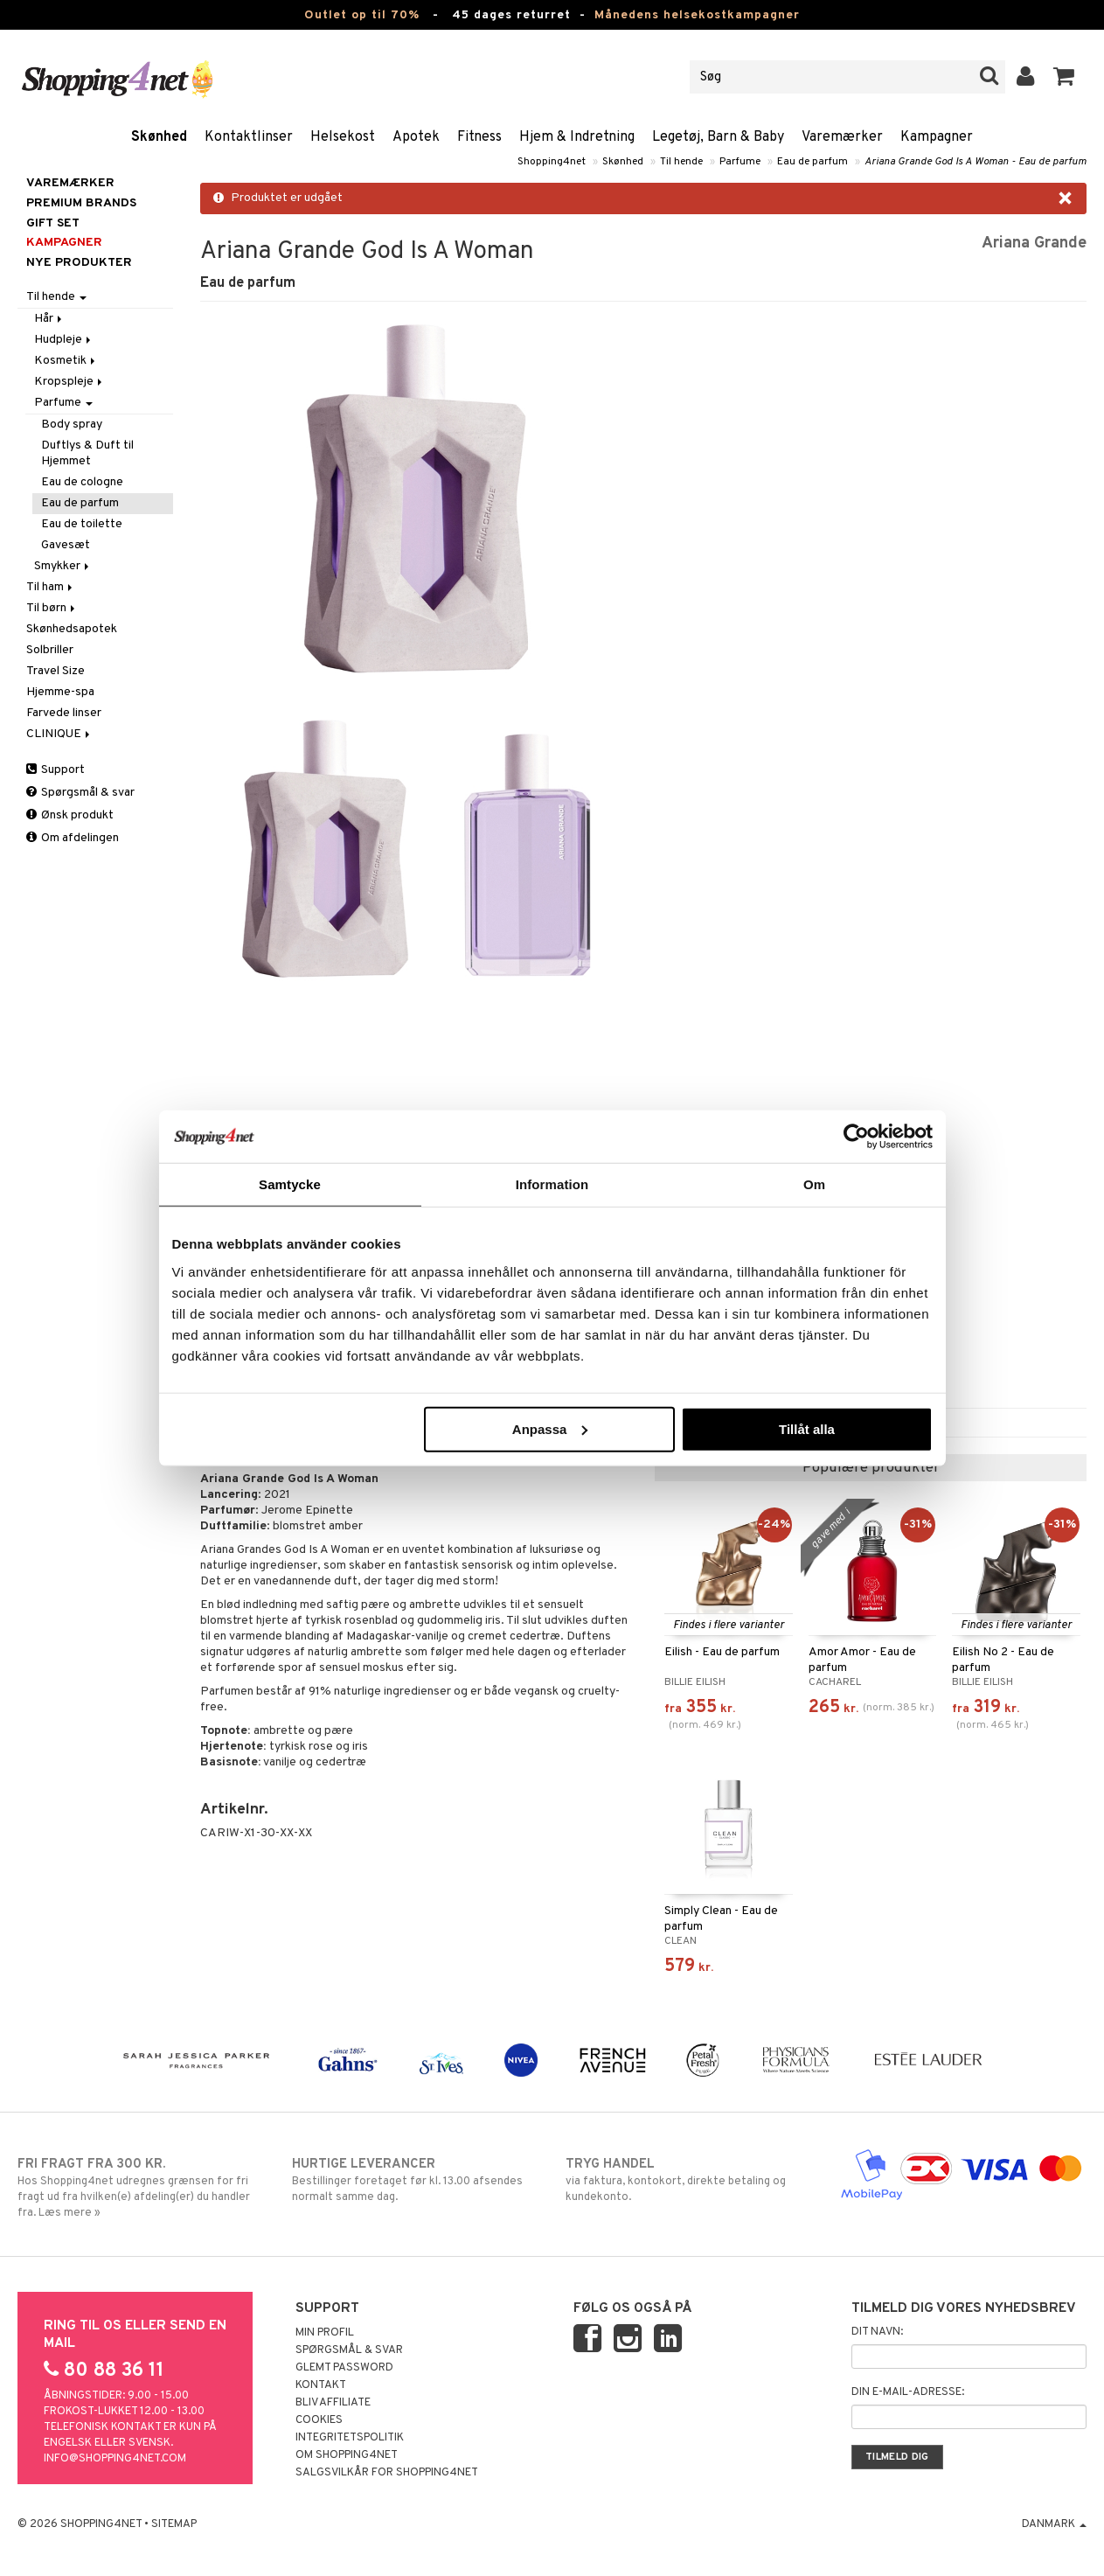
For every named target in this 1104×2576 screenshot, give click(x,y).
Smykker (63, 566)
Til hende (681, 162)
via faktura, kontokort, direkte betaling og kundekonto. (689, 2179)
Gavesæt (65, 545)
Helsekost (342, 137)
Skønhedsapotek (71, 629)
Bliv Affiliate (333, 2403)
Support (55, 769)
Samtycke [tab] (290, 1184)
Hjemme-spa (60, 692)
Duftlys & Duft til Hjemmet (87, 453)
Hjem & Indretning (577, 137)
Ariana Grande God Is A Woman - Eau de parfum (975, 162)
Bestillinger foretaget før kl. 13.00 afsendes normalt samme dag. (415, 2179)
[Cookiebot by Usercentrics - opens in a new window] (856, 1137)
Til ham (50, 587)
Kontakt (320, 2385)
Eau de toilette (81, 524)
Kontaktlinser (249, 137)
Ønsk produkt (70, 815)
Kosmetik (66, 360)
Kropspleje (69, 381)
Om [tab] (814, 1184)
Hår (49, 318)
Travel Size (55, 671)
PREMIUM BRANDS (81, 203)
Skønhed (159, 137)
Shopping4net (551, 162)
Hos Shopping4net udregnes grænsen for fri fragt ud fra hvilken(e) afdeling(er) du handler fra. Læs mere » (140, 2187)
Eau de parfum (812, 162)
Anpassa (550, 1428)
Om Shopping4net (346, 2455)
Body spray (71, 424)
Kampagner (936, 137)
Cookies (319, 2420)
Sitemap (174, 2524)
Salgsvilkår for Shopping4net (386, 2473)
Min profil (324, 2333)
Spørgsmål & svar (80, 792)
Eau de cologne (82, 482)
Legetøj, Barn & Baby (718, 137)
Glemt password (344, 2368)
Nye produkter (79, 262)
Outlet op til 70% (362, 15)
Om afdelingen (72, 838)
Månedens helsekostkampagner (697, 15)
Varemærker (842, 137)
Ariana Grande (1034, 243)
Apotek (416, 137)
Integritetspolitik (349, 2438)
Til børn (52, 608)
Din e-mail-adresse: (907, 2392)
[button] (1064, 77)
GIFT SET (53, 223)
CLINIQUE (59, 734)
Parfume (739, 162)
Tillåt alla (807, 1428)
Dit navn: (877, 2332)
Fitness (479, 137)
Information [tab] (552, 1184)
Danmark (1054, 2524)
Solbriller (49, 650)
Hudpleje (64, 339)
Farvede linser (63, 713)
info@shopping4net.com (115, 2459)
